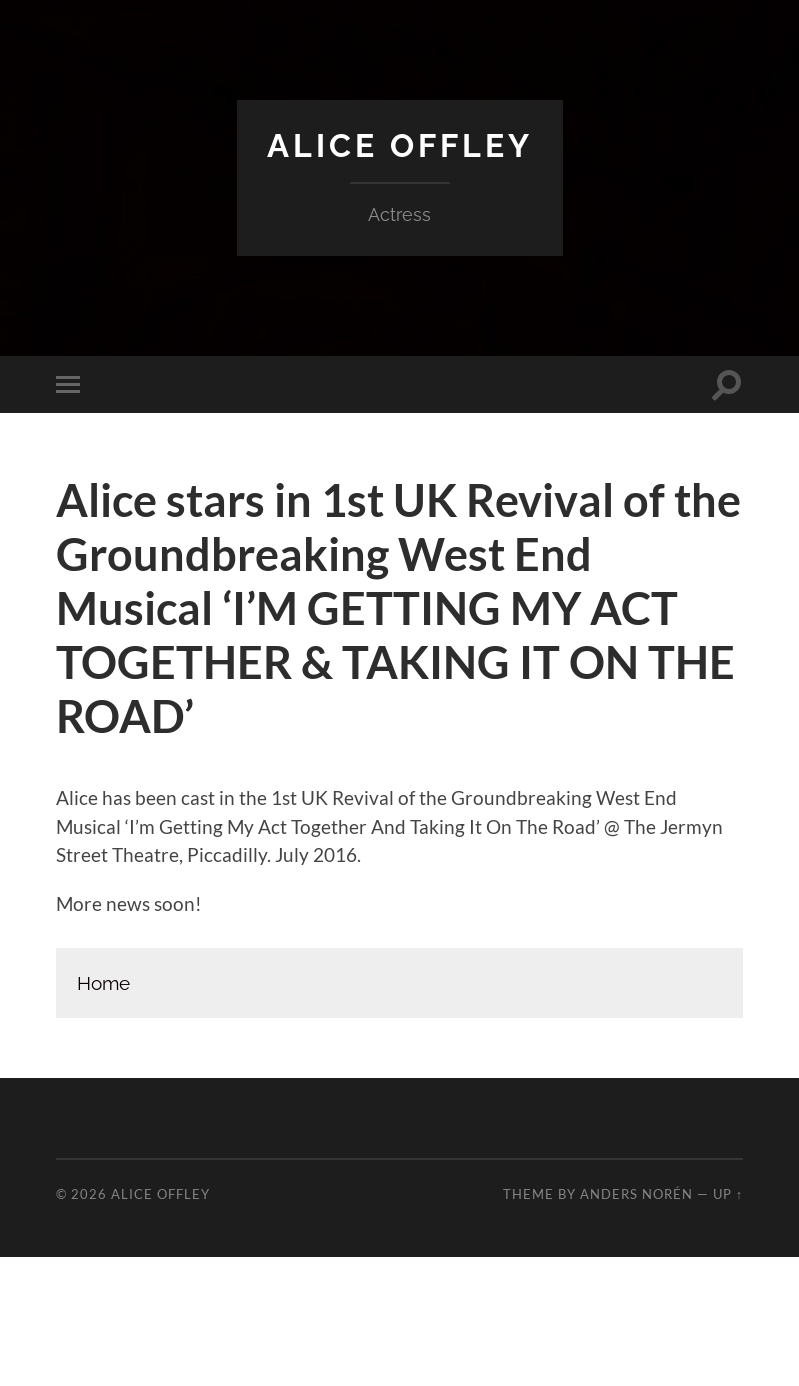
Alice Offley (400, 145)
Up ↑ (728, 1194)
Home (103, 983)
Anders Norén (636, 1194)
